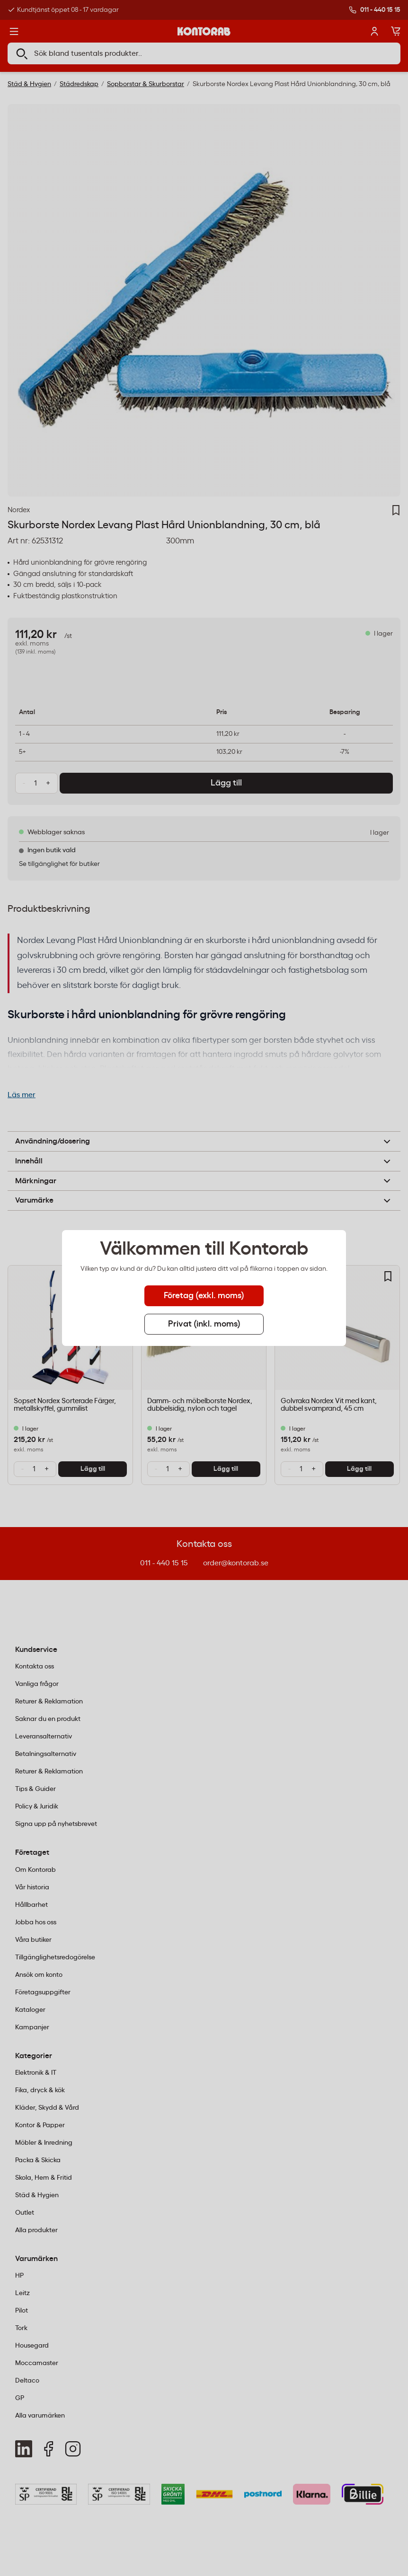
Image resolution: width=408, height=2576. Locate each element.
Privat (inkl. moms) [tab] (204, 1324)
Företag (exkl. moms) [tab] (204, 1296)
